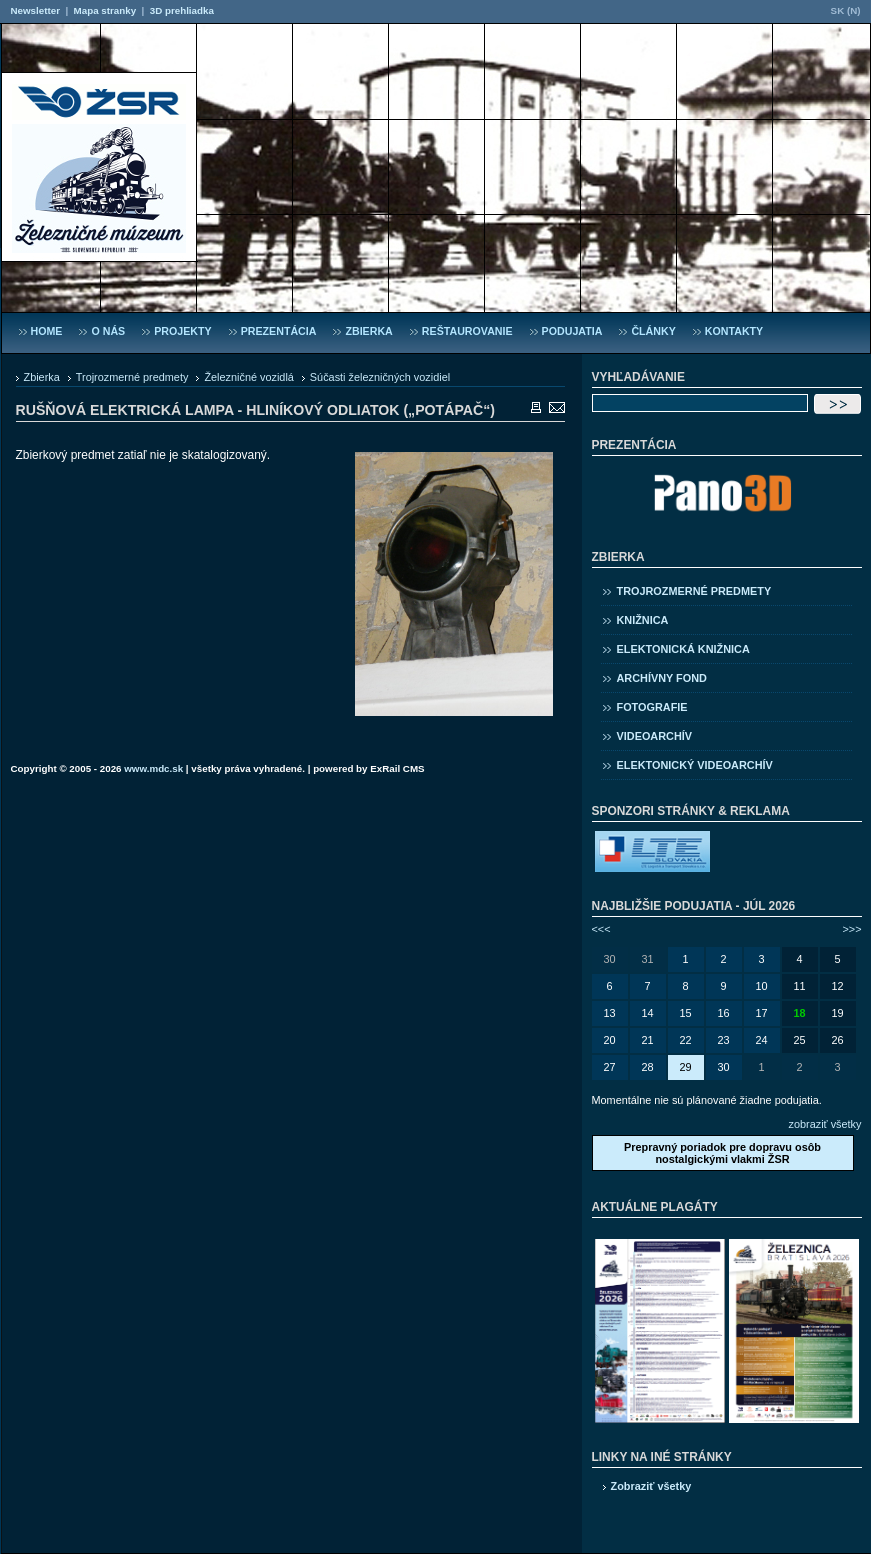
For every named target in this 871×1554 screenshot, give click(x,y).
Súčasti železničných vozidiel (380, 377)
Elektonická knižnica (683, 649)
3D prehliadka (182, 10)
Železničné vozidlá (248, 377)
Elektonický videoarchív (695, 765)
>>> (851, 929)
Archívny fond (662, 678)
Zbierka (42, 377)
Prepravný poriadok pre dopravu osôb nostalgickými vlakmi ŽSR (722, 1153)
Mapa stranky (105, 10)
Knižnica (643, 620)
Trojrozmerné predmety (132, 377)
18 (799, 1013)
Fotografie (652, 707)
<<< (601, 929)
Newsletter (35, 10)
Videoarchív (655, 736)
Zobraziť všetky (651, 1486)
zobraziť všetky (825, 1124)
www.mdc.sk (153, 768)
